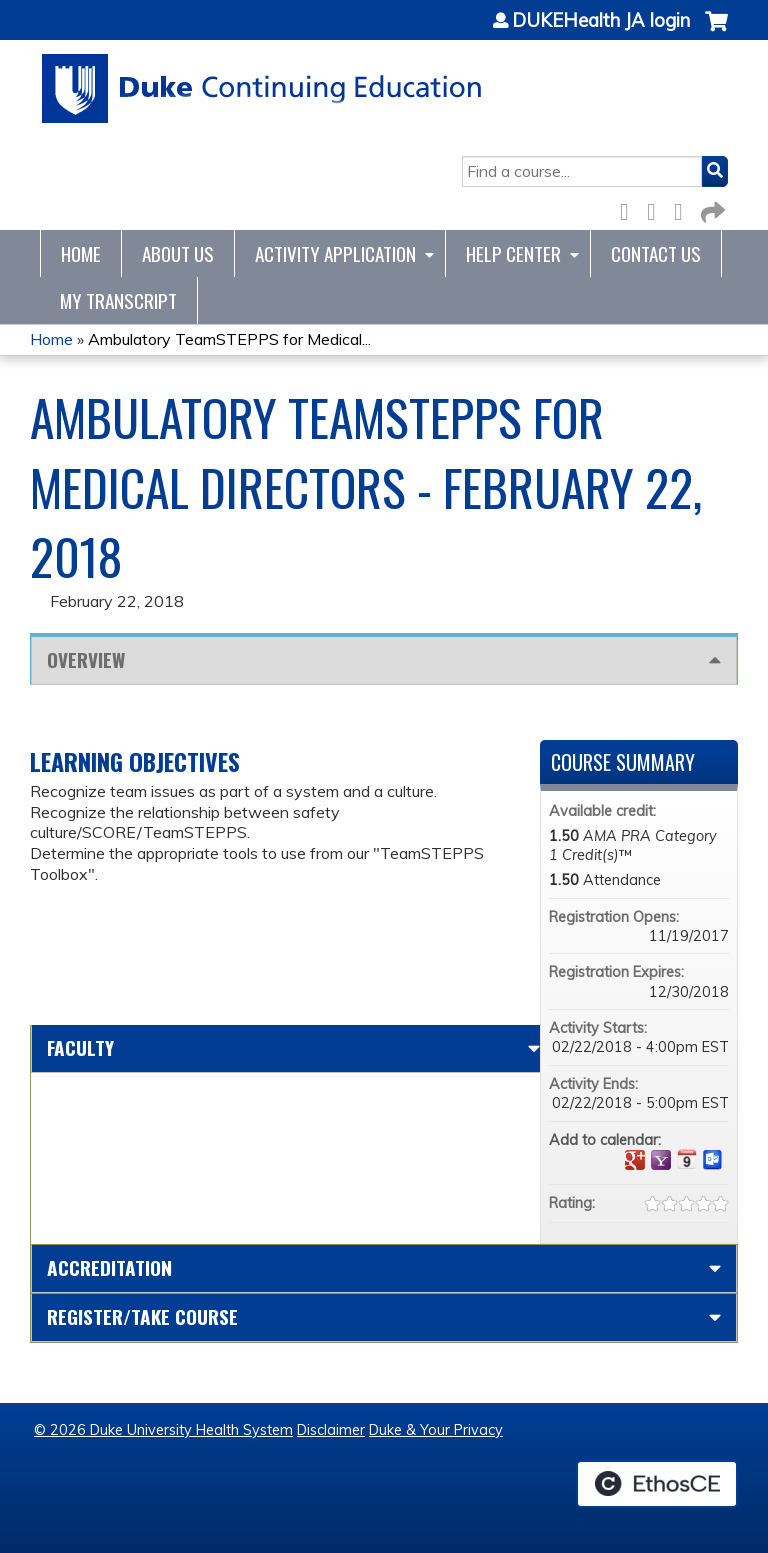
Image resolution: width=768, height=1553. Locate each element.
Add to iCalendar (687, 1159)
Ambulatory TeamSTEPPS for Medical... (229, 339)
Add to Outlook (713, 1160)
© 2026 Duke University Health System (163, 1430)
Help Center (513, 253)
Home (81, 253)
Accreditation (109, 1267)
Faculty (80, 1047)
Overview (86, 659)
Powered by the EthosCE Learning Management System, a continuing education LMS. (657, 1484)
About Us (178, 253)
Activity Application (335, 253)
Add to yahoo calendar (661, 1160)
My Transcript (118, 300)
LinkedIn (684, 208)
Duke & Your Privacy (436, 1430)
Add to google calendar (635, 1160)
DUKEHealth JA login (601, 21)
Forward (711, 208)
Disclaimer (331, 1430)
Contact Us (656, 253)
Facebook (630, 208)
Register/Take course (142, 1316)
